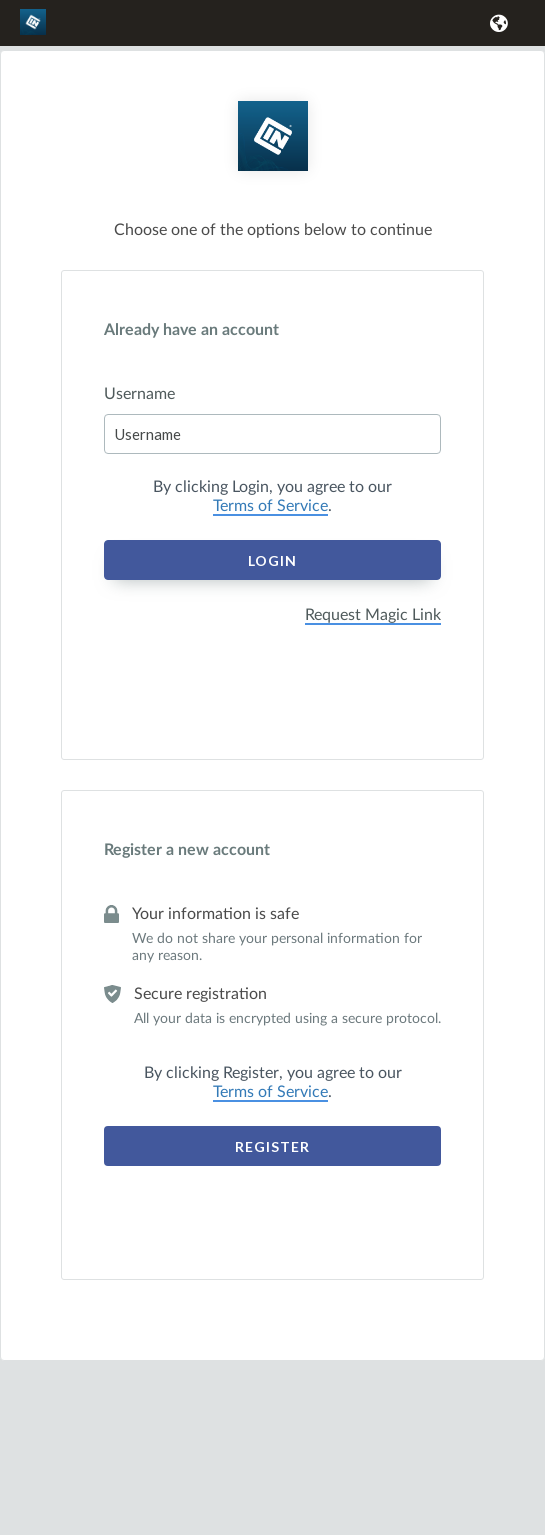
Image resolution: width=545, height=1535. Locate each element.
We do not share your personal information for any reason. (277, 947)
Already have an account (191, 330)
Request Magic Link (373, 615)
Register (272, 1146)
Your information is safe (215, 914)
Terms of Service (270, 506)
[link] (35, 31)
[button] (495, 23)
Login (272, 560)
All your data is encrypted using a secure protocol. (287, 1019)
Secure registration (200, 994)
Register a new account (187, 850)
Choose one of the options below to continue (273, 230)
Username (139, 394)
